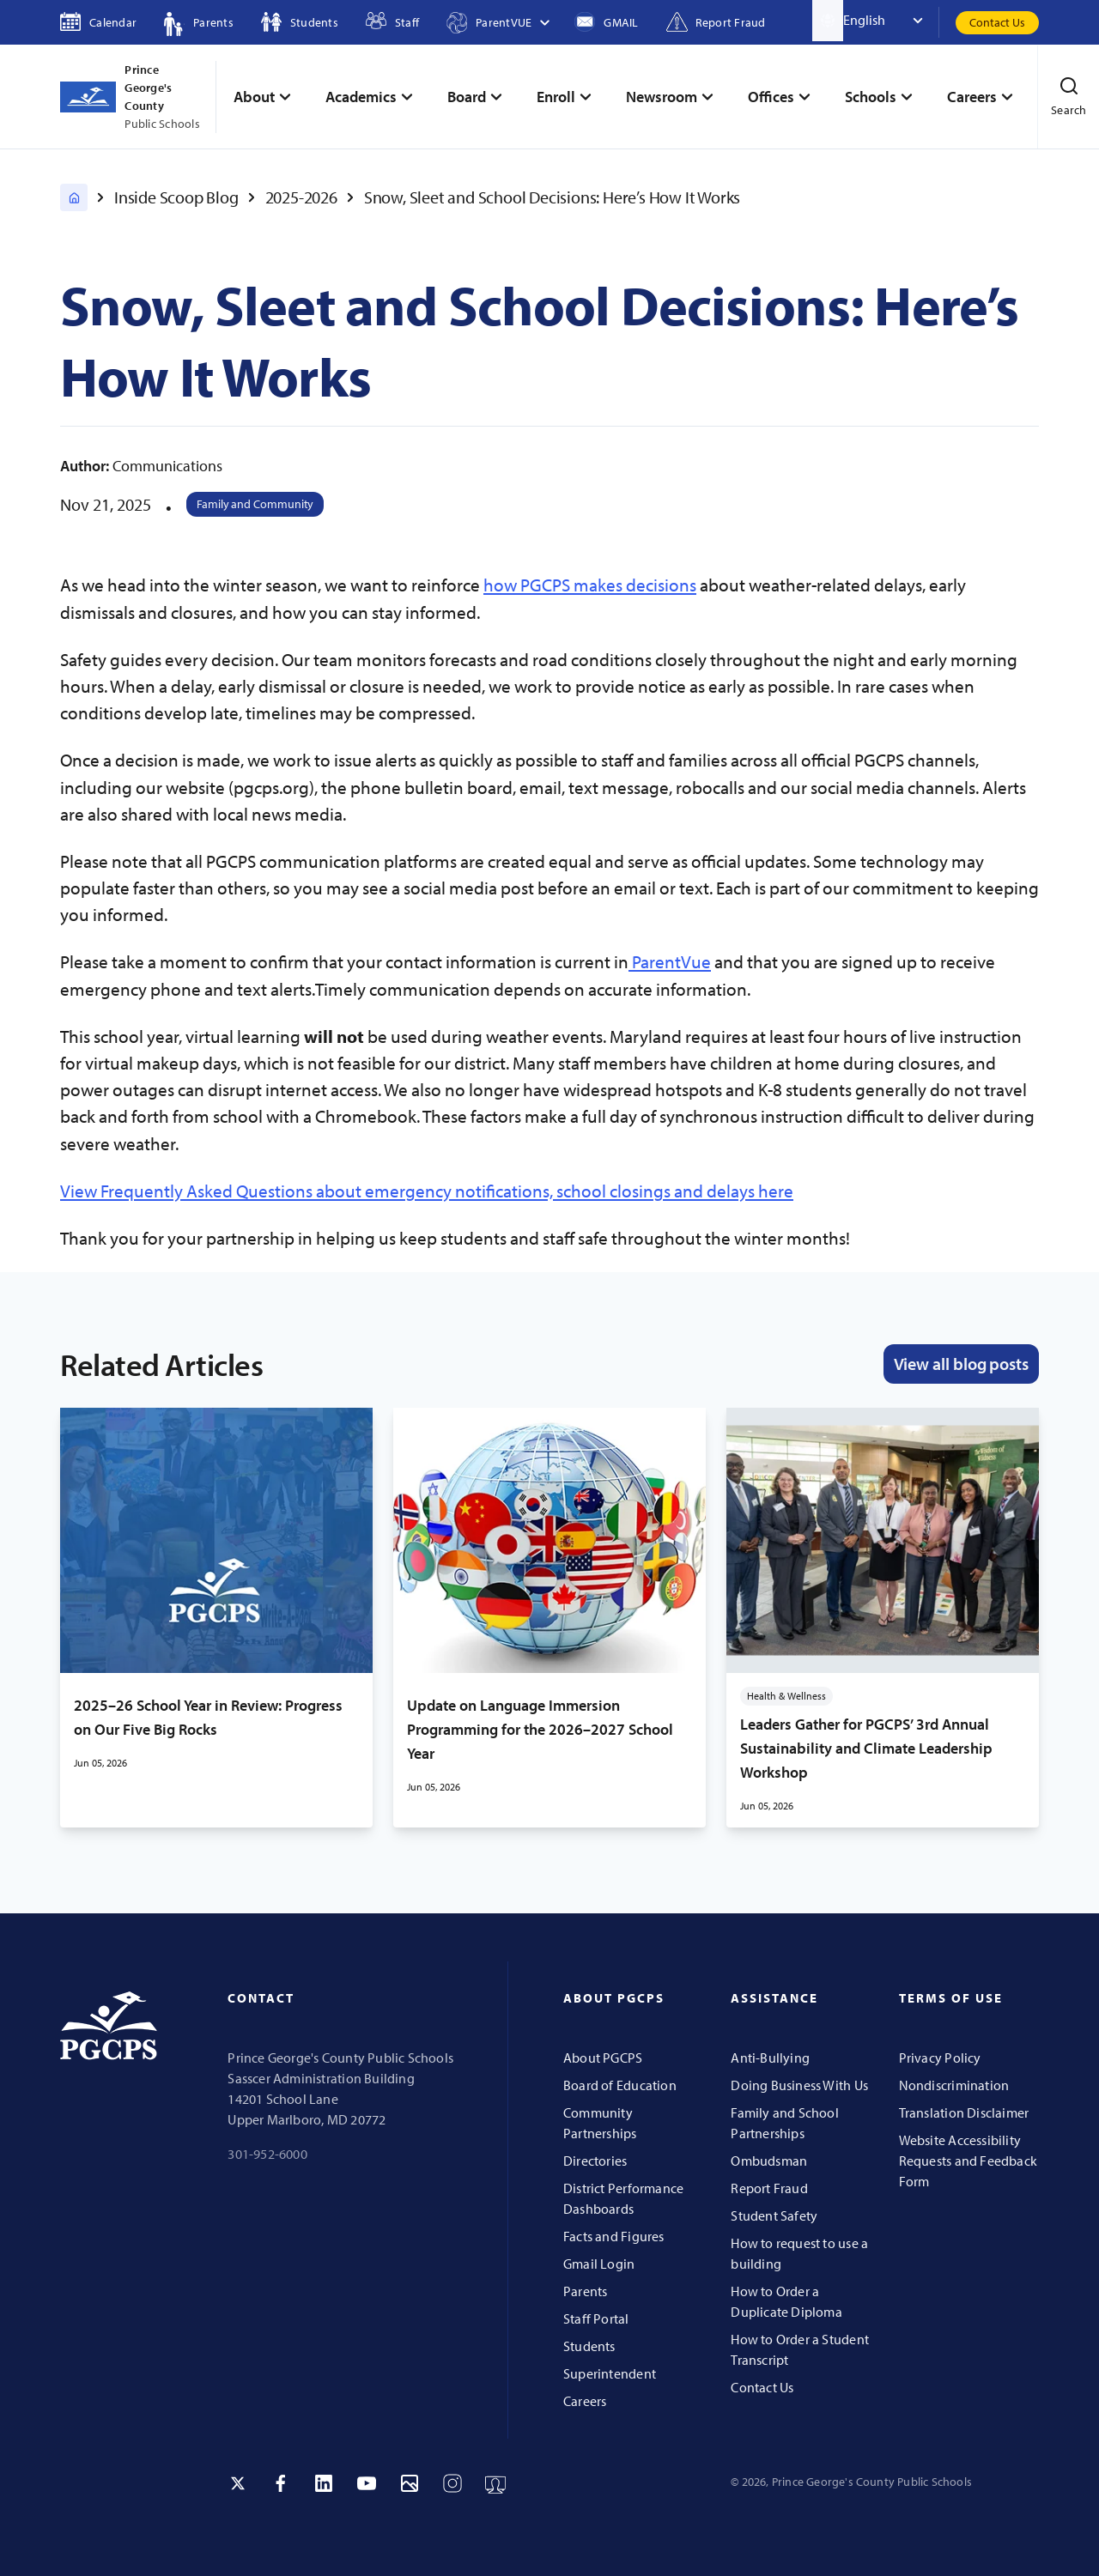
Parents (585, 2291)
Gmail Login (599, 2263)
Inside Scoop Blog (176, 197)
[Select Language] (890, 20)
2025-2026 (301, 197)
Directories (595, 2160)
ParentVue (669, 961)
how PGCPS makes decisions (589, 584)
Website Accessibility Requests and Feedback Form (968, 2160)
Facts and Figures (614, 2236)
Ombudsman (769, 2160)
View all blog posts (961, 1363)
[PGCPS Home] (74, 197)
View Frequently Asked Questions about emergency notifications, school (335, 1190)
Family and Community (255, 504)
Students (589, 2346)
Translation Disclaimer (964, 2112)
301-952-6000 (267, 2153)
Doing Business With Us (799, 2085)
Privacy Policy (940, 2057)
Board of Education (620, 2085)
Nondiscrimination (954, 2085)
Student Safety (774, 2215)
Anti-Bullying (770, 2057)
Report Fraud (769, 2188)
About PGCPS (602, 2057)
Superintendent (609, 2373)
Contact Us (997, 22)
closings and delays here (701, 1190)
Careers (584, 2400)
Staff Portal (596, 2318)
